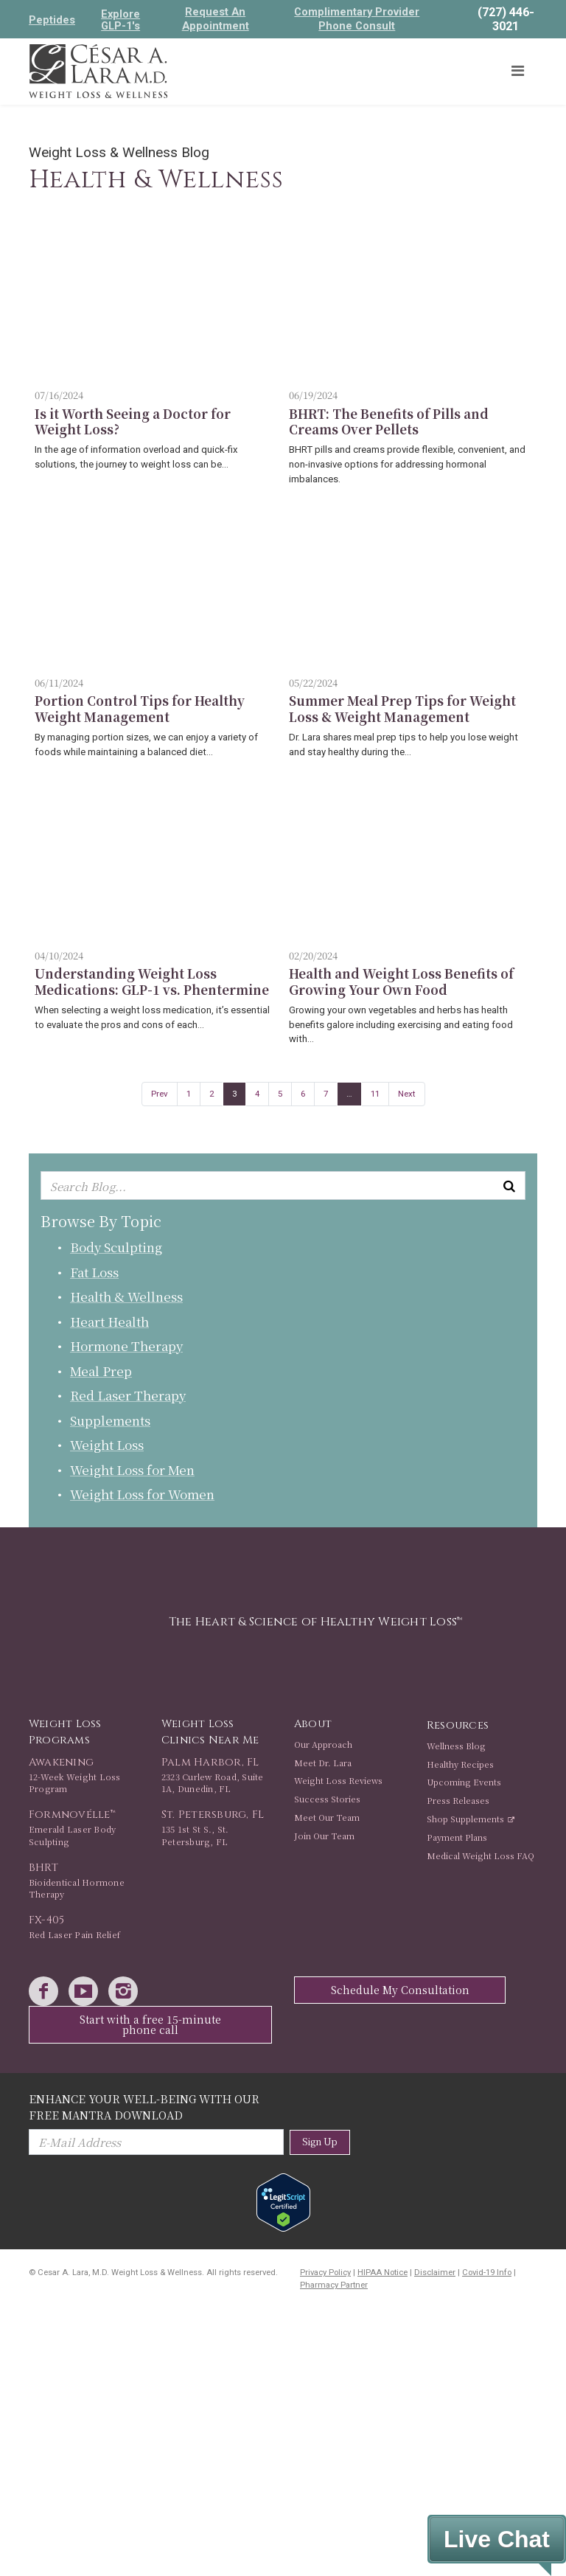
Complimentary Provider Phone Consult (356, 18)
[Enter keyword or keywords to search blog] (283, 1186)
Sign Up (320, 2141)
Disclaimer (434, 2272)
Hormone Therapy (126, 1345)
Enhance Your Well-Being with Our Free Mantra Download (144, 2106)
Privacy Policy (325, 2272)
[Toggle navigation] (517, 71)
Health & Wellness (126, 1296)
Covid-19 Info (486, 2272)
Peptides (52, 20)
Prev (159, 1094)
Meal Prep (101, 1370)
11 (375, 1094)
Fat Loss (94, 1272)
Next (407, 1094)
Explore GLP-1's (120, 19)
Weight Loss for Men (132, 1469)
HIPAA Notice (382, 2272)
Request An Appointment (215, 18)
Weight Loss (107, 1444)
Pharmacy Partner (334, 2285)
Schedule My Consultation (400, 1989)
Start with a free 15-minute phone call (150, 2024)
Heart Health (109, 1321)
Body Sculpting (116, 1246)
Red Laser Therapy (128, 1395)
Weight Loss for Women (142, 1494)
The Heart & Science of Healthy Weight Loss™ (315, 1622)
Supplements (110, 1420)
